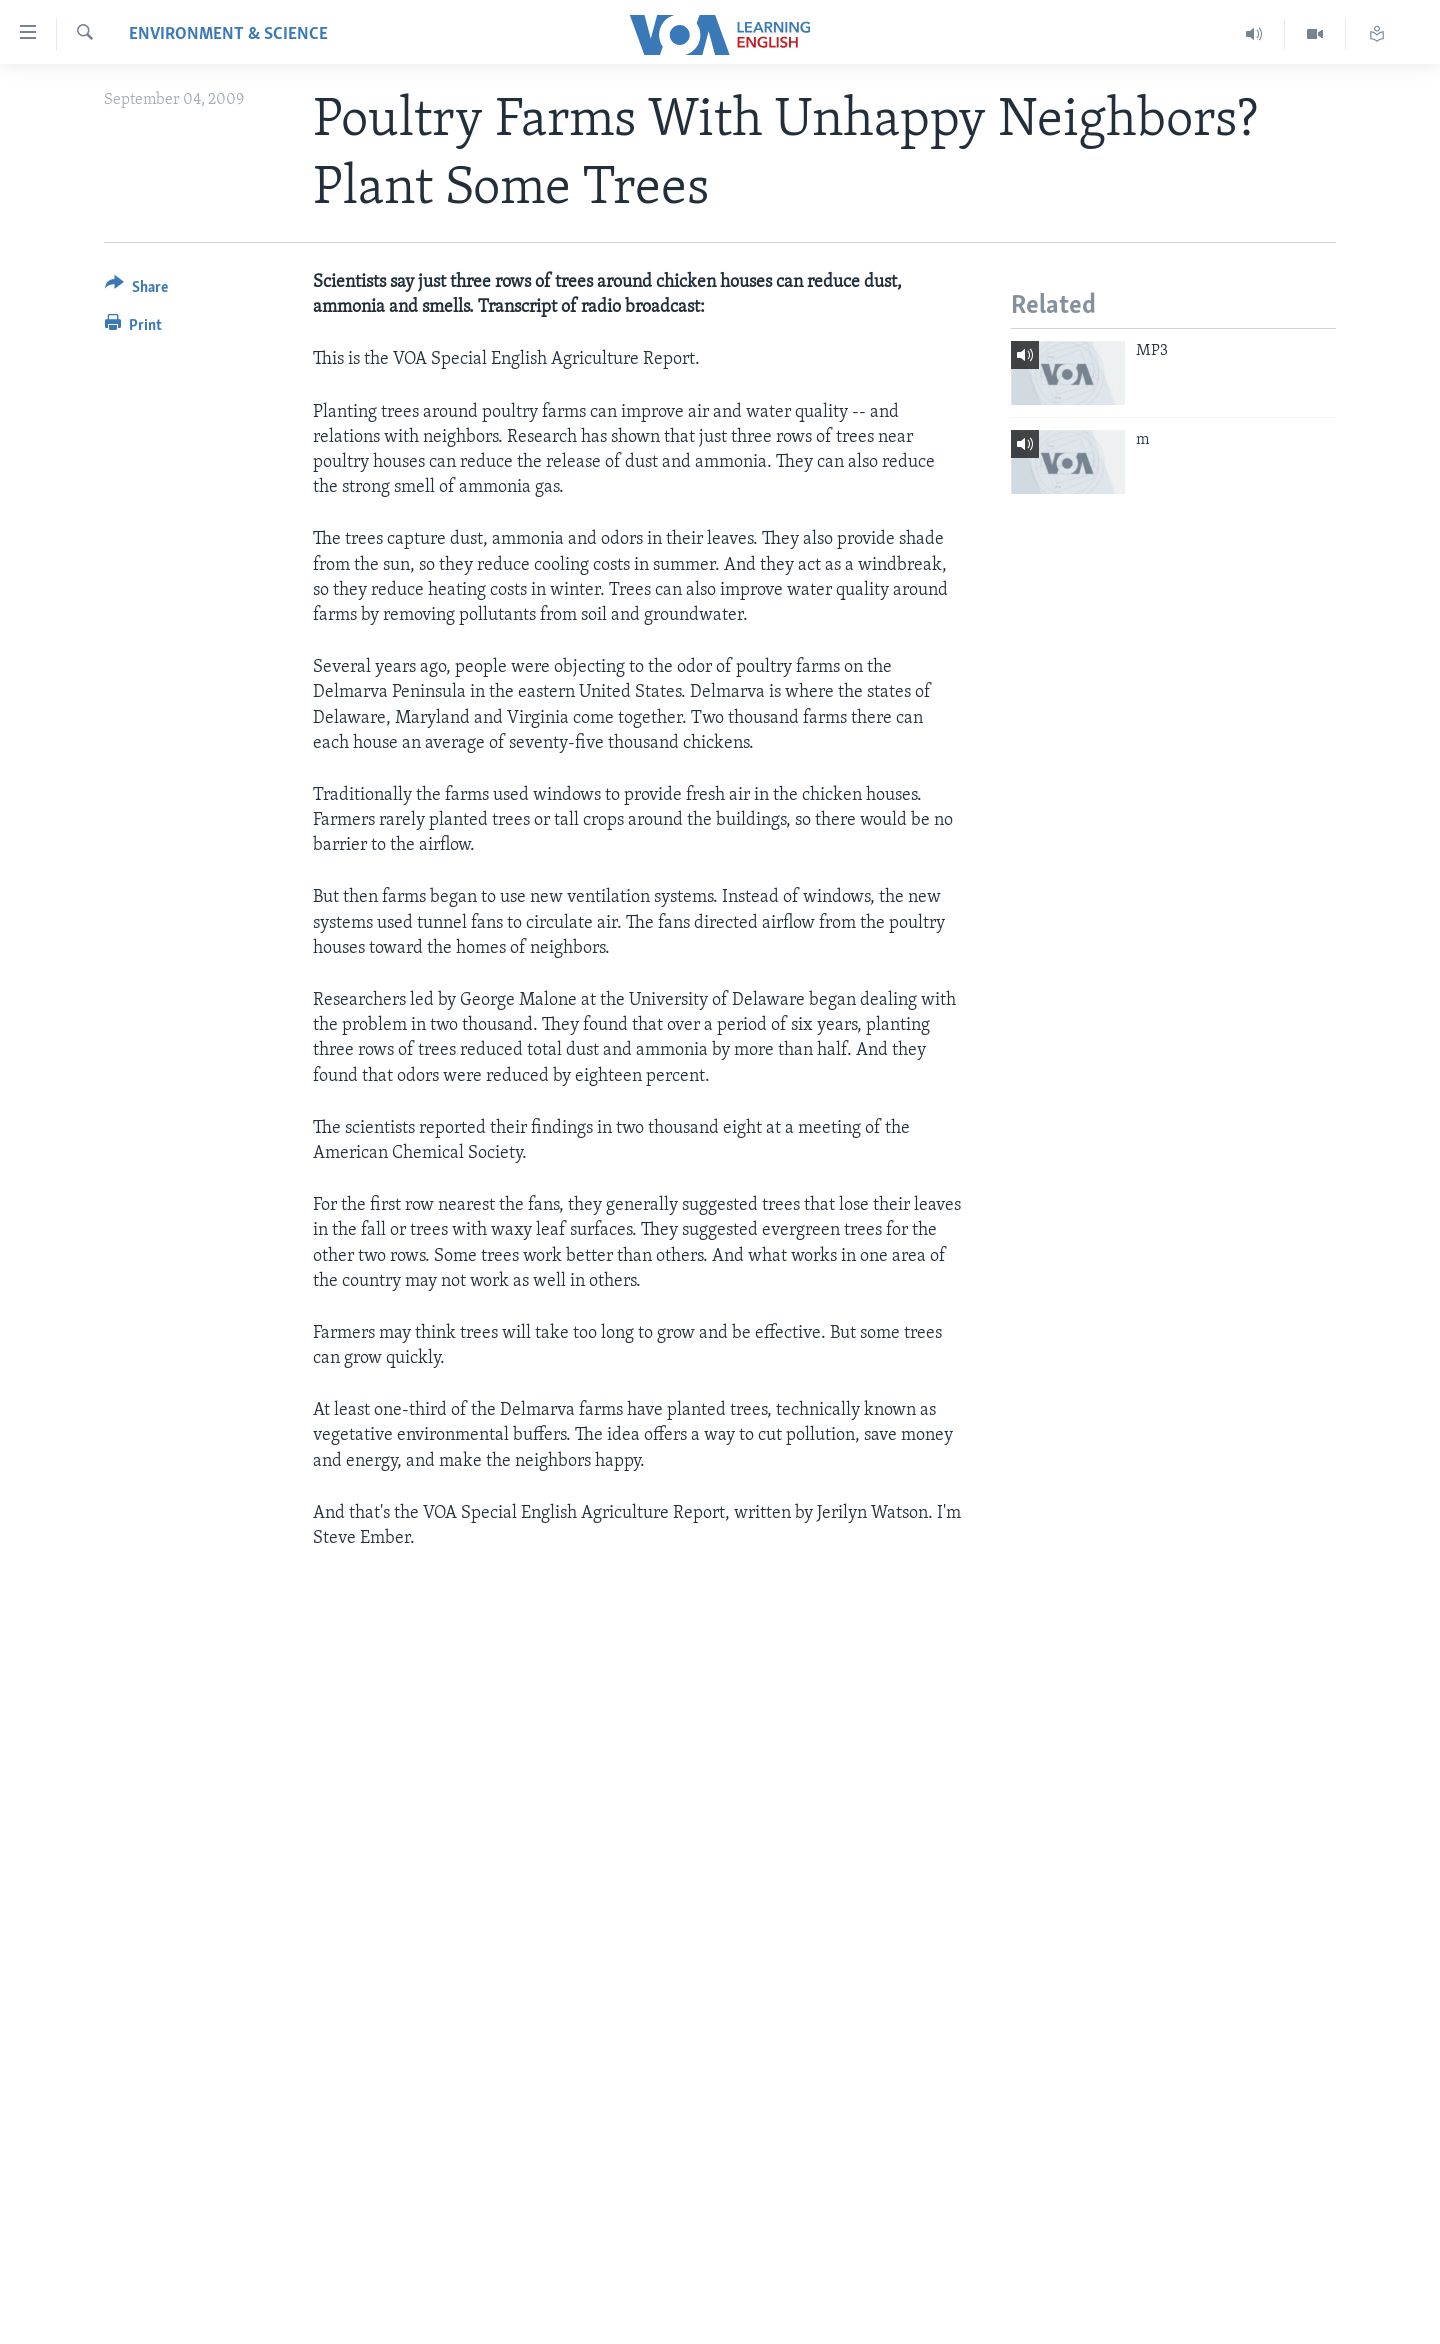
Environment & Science (228, 34)
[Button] (136, 290)
